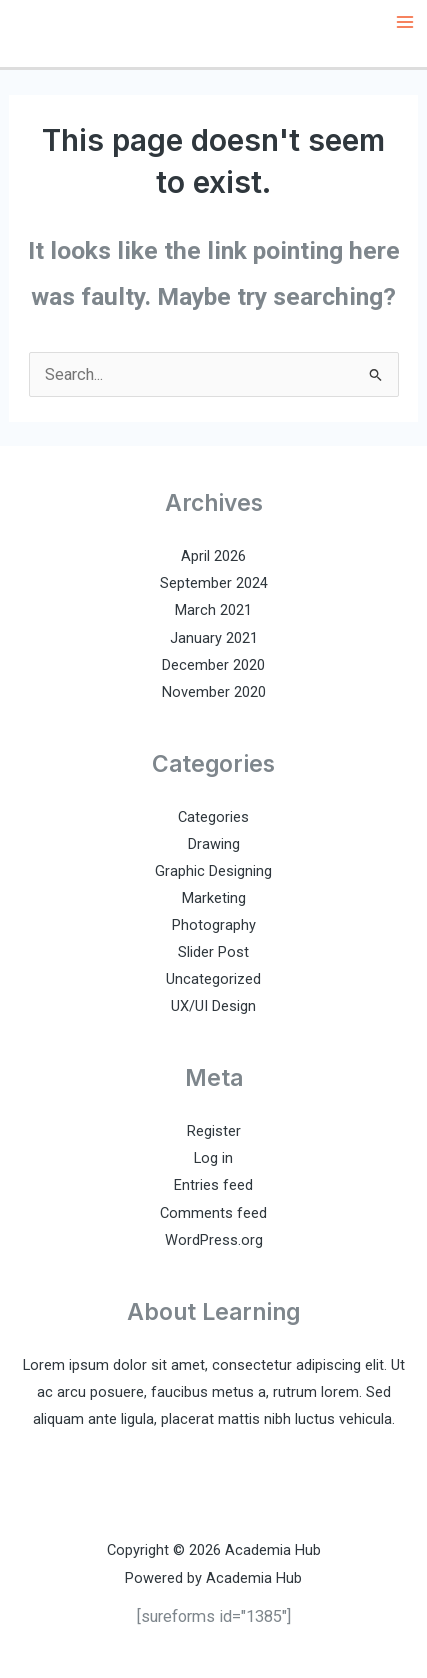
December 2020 (213, 665)
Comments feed (213, 1213)
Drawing (214, 844)
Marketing (214, 898)
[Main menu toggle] (404, 22)
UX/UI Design (213, 1006)
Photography (214, 925)
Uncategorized (213, 979)
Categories (213, 817)
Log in (213, 1158)
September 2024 (214, 583)
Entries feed (213, 1185)
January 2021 (214, 638)
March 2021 (213, 610)
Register (214, 1131)
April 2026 (213, 556)
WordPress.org (214, 1240)
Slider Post (213, 952)
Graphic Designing (213, 871)
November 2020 (214, 692)
